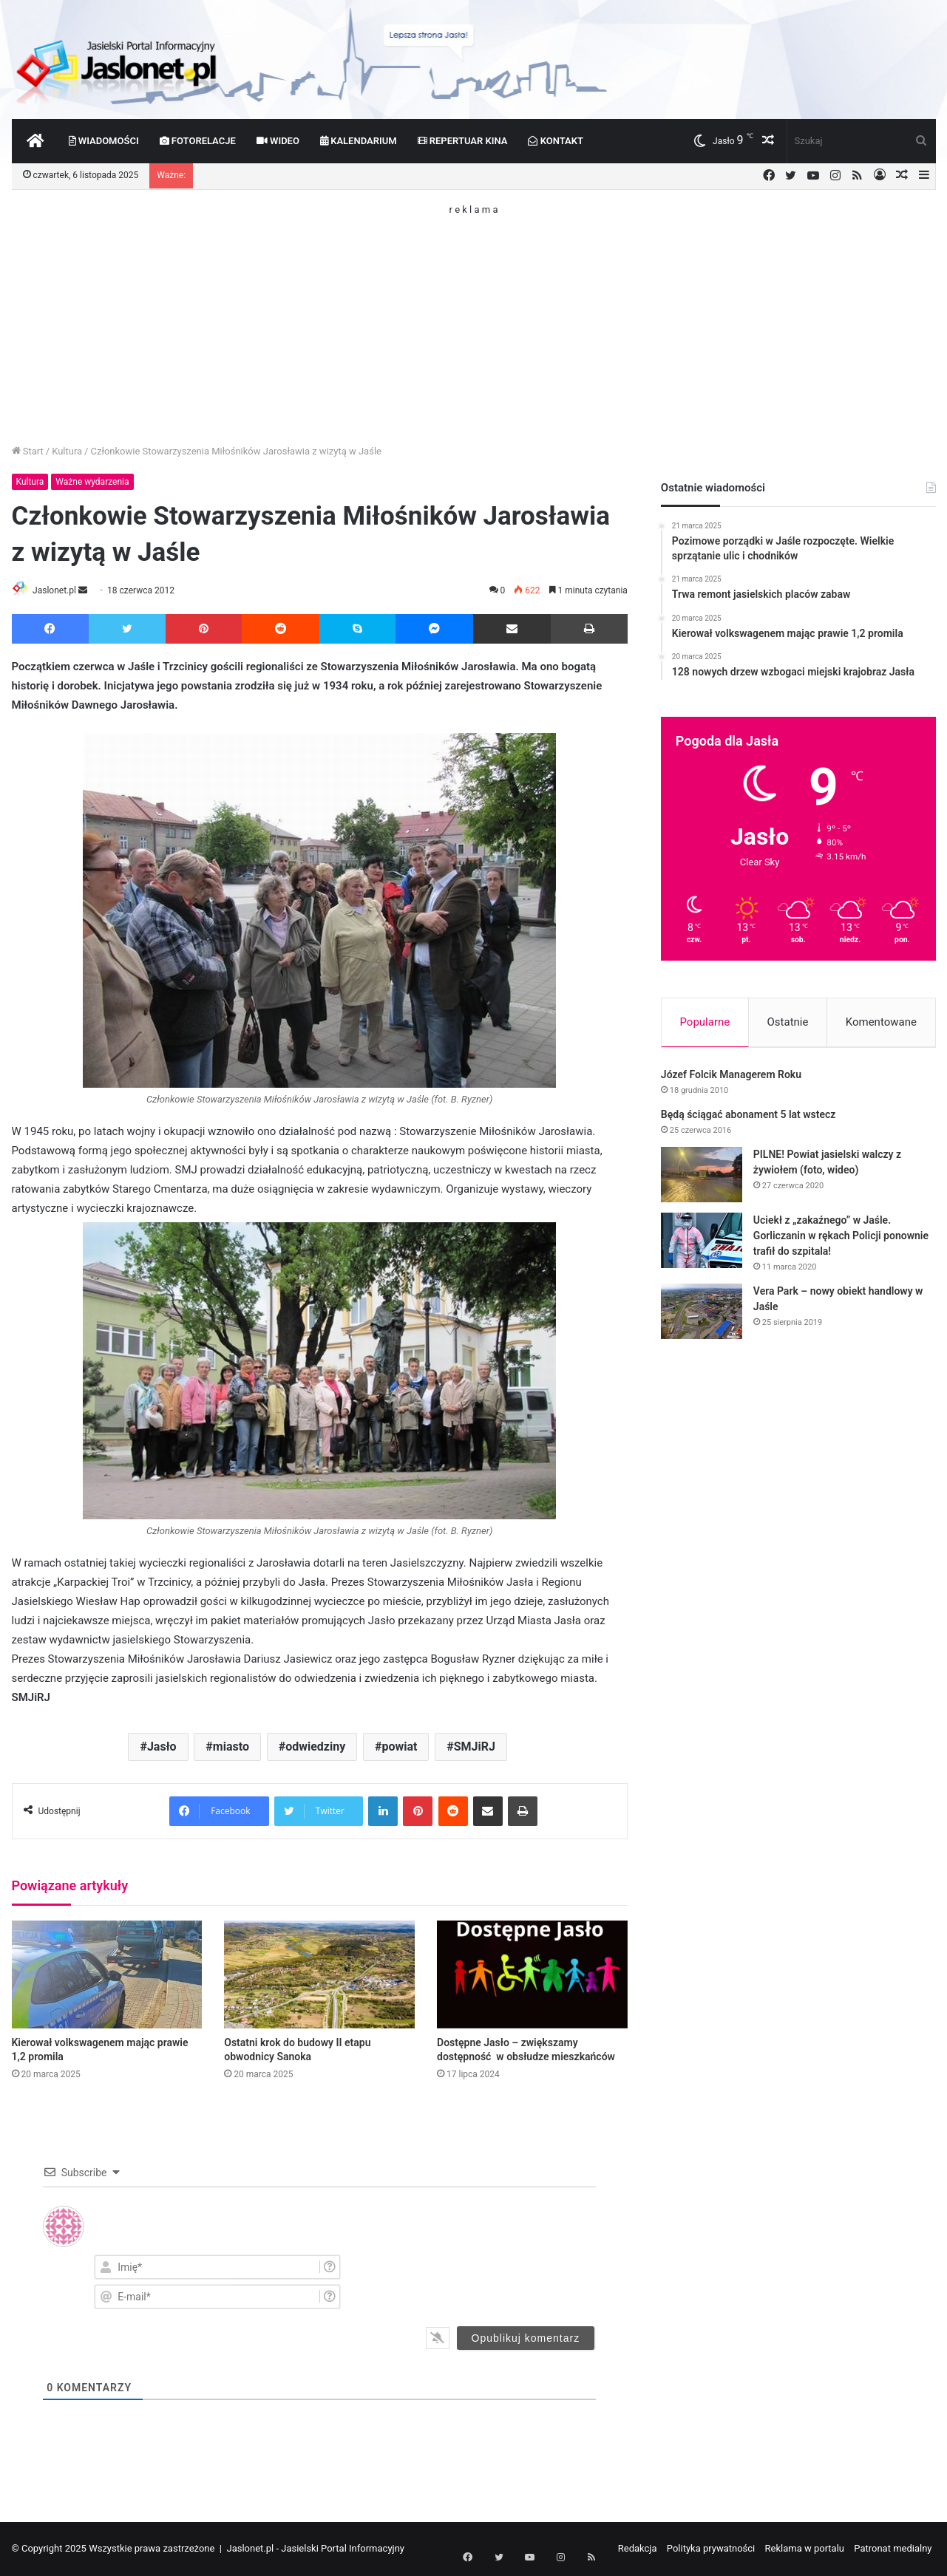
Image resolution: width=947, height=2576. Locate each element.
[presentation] (506, 2281)
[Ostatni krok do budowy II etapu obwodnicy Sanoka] (319, 1975)
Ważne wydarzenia (92, 482)
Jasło (162, 1748)
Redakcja (637, 2549)
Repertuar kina (463, 140)
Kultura (67, 451)
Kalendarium (358, 140)
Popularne (704, 1022)
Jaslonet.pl (60, 590)
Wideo (278, 140)
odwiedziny (315, 1748)
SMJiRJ (474, 1748)
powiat (399, 1748)
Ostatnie (788, 1022)
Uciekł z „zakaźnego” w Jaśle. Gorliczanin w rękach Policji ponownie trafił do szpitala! (841, 1238)
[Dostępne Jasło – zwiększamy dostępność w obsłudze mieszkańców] (532, 1975)
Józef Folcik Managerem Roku (731, 1077)
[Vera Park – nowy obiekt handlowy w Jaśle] (701, 1314)
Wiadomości (104, 140)
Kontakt (555, 140)
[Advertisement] (473, 317)
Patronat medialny (892, 2549)
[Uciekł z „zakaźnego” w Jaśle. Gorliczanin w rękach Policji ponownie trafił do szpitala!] (701, 1243)
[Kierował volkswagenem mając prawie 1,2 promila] (107, 1975)
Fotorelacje (198, 140)
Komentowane (881, 1022)
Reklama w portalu (805, 2549)
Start (28, 451)
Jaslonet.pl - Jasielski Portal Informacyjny (315, 2549)
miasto (231, 1748)
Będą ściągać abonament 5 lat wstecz (748, 1117)
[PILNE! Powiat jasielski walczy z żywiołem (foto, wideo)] (701, 1177)
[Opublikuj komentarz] (526, 2339)
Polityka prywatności (711, 2549)
